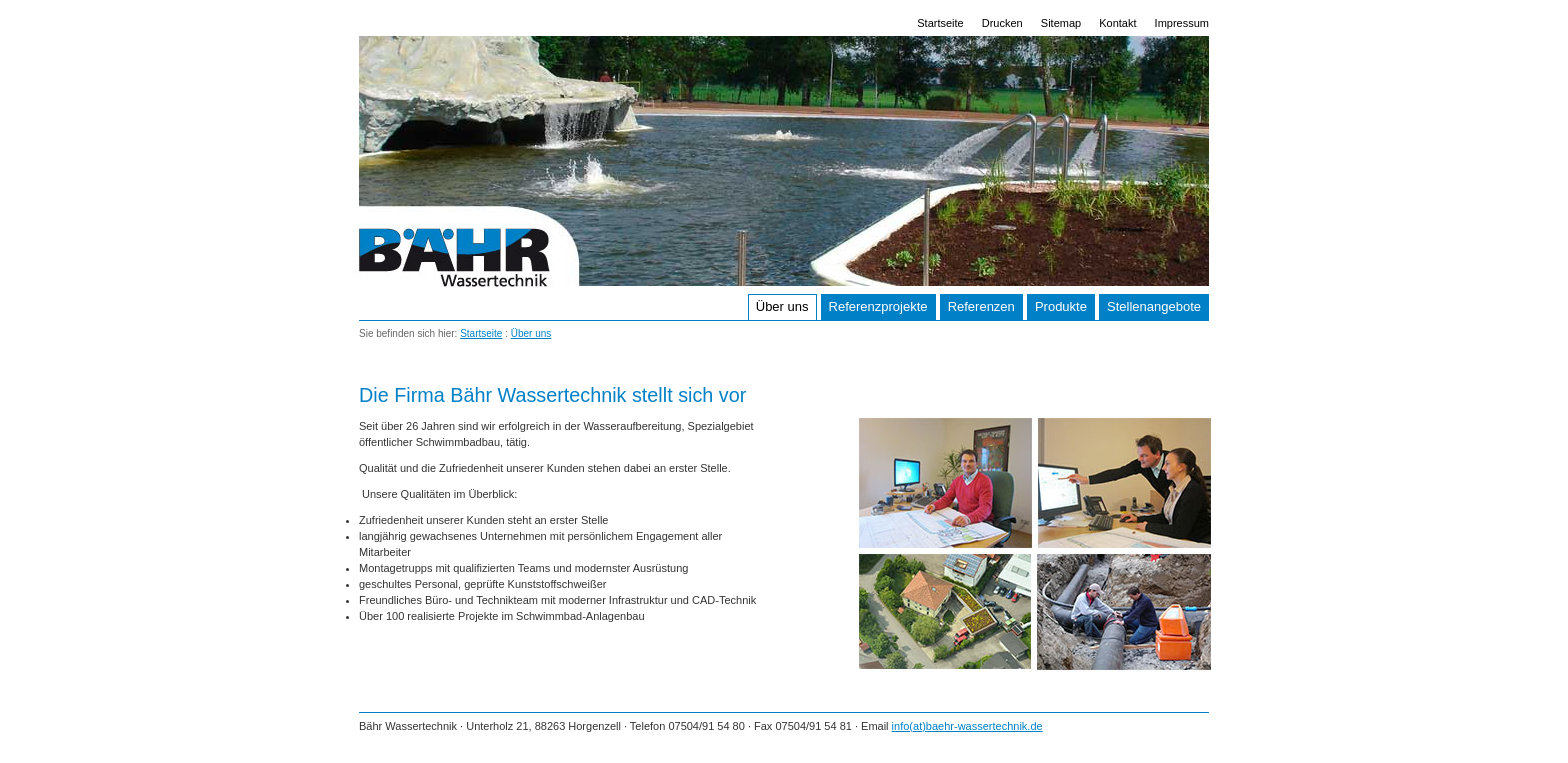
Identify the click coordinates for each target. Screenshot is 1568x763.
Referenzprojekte (878, 306)
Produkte (1061, 306)
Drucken (1002, 23)
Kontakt (1117, 23)
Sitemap (1061, 23)
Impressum (1182, 23)
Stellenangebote (1154, 306)
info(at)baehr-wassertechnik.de (967, 726)
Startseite (940, 23)
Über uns (782, 306)
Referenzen (981, 306)
